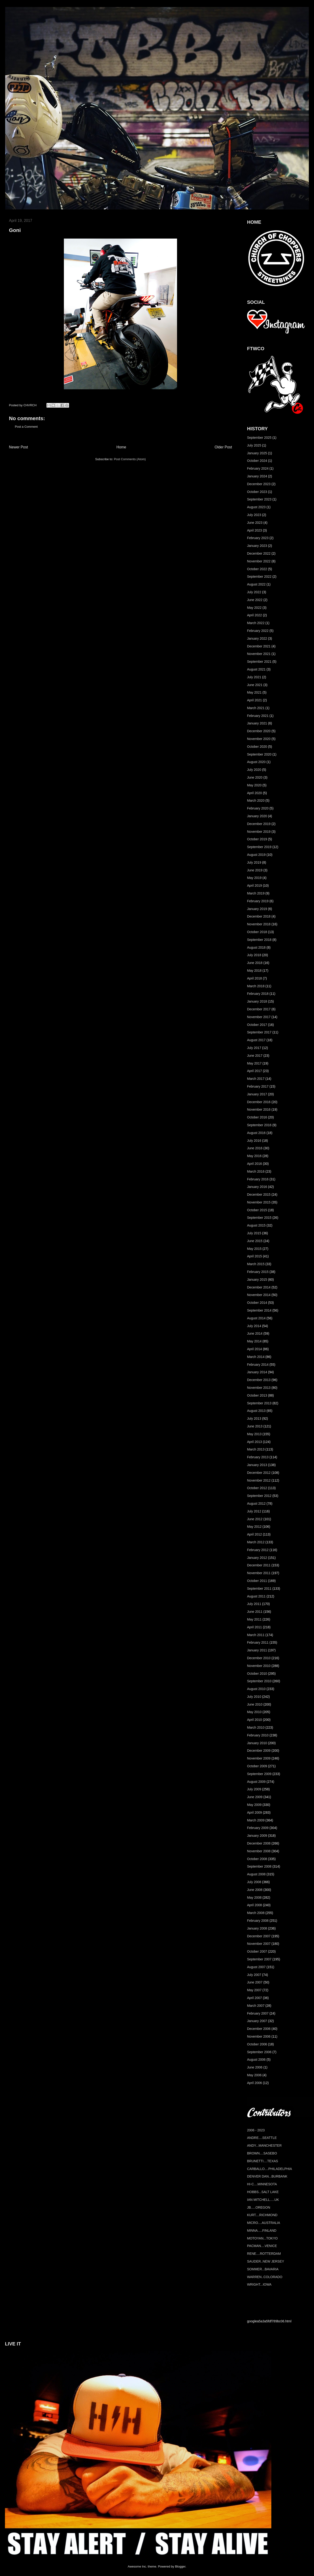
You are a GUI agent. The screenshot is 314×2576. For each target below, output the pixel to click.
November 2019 (259, 831)
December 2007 (259, 1936)
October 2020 (257, 746)
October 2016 (257, 1117)
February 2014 (258, 1364)
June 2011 (254, 1611)
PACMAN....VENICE (262, 2246)
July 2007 (254, 1975)
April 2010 (254, 1720)
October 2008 (257, 1859)
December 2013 (259, 1380)
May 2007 (254, 1990)
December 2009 (259, 1750)
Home (121, 447)
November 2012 (259, 1480)
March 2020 (255, 800)
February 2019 (258, 901)
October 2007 (257, 1951)
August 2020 (256, 762)
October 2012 (257, 1488)
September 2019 (259, 847)
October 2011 (257, 1581)
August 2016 (256, 1133)
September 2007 (259, 1959)
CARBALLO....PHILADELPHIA (269, 2169)
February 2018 (258, 993)
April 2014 (254, 1349)
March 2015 (255, 1264)
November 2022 (259, 561)
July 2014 (254, 1326)
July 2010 (254, 1696)
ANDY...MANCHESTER (264, 2145)
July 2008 (254, 1882)
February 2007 (258, 2013)
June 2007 (254, 1982)
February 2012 (258, 1550)
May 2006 (254, 2075)
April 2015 (254, 1256)
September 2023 (259, 499)
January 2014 (257, 1372)
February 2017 (258, 1086)
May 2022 (254, 607)
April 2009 (254, 1812)
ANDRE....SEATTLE (262, 2138)
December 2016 (259, 1102)
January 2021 (257, 723)
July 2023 (254, 515)
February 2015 (258, 1272)
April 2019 (254, 885)
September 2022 (259, 576)
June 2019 (254, 870)
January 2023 (257, 546)
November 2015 (259, 1202)
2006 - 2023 (256, 2130)
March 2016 (255, 1171)
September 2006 (259, 2052)
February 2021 (258, 716)
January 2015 (257, 1279)
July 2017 (254, 1048)
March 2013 (255, 1449)
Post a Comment (26, 426)
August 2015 (256, 1225)
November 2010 (259, 1666)
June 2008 (254, 1890)
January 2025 (257, 453)
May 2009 (254, 1805)
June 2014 (254, 1333)
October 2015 (257, 1210)
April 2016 (254, 1164)
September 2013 (259, 1403)
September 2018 (259, 940)
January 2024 (257, 476)
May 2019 (254, 878)
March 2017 (255, 1079)
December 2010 (259, 1658)
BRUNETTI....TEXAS (262, 2161)
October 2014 (257, 1302)
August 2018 (256, 947)
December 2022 (259, 553)
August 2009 (256, 1782)
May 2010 (254, 1712)
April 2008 (254, 1905)
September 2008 (259, 1866)
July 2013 (254, 1418)
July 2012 (254, 1511)
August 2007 (256, 1967)
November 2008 (259, 1851)
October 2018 (257, 932)
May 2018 (254, 970)
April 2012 (254, 1534)
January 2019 (257, 909)
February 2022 (258, 631)
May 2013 (254, 1434)
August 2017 (256, 1040)
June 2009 (254, 1797)
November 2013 (259, 1388)
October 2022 (257, 569)
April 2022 (254, 615)
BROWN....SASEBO (262, 2153)
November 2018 (259, 924)
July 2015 (254, 1233)
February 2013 (258, 1457)
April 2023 (254, 530)
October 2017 (257, 1025)
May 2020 (254, 785)
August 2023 (256, 507)
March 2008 (255, 1913)
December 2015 (259, 1194)
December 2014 (259, 1287)
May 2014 (254, 1341)
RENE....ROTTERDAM (264, 2253)
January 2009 (257, 1835)
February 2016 (258, 1179)
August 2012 (256, 1503)
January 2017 (257, 1094)
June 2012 (254, 1519)
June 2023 (254, 522)
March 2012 (255, 1542)
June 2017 (254, 1055)
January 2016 (257, 1187)
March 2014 (255, 1357)
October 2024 (257, 461)
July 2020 (254, 770)
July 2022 (254, 592)
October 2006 (257, 2044)
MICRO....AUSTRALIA (263, 2223)
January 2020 (257, 816)
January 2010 (257, 1743)
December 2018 (259, 916)
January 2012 (257, 1558)
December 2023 (259, 484)
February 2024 (258, 468)
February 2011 (258, 1642)
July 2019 (254, 862)
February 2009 (258, 1828)
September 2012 (259, 1496)
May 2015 (254, 1249)
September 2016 (259, 1125)
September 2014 (259, 1310)
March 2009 (255, 1820)
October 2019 (257, 839)
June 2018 (254, 963)
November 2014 (259, 1295)
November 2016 (259, 1109)
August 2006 (256, 2059)
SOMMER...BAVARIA (262, 2269)
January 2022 (257, 638)
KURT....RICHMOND (262, 2215)
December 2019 (259, 824)
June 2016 (254, 1148)
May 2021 (254, 692)
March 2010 (255, 1727)
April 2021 (254, 700)
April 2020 (254, 793)
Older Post (223, 447)
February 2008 (258, 1920)
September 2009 (259, 1774)
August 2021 (256, 669)
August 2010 (256, 1689)
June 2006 (254, 2067)
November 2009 (259, 1758)
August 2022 (256, 584)
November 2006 (259, 2036)
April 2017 (254, 1071)
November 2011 (259, 1573)
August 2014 (256, 1318)
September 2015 (259, 1217)
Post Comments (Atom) (130, 459)
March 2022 (255, 623)
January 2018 (257, 1001)
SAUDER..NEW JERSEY (265, 2261)
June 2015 (254, 1241)
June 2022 (254, 600)
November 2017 (259, 1017)
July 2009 (254, 1789)
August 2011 (256, 1596)
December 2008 (259, 1843)
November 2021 (259, 654)
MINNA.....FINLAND (261, 2230)
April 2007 (254, 1998)
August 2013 (256, 1411)
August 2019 (256, 855)
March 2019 (255, 893)
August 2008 (256, 1874)
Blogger (180, 2566)
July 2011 (254, 1604)
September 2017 (259, 1032)
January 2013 (257, 1465)
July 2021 (254, 677)
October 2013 (257, 1395)
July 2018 (254, 955)
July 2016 (254, 1140)
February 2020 (258, 808)
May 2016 (254, 1156)
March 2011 (255, 1635)
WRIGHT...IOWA (259, 2284)
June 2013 (254, 1426)
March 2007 (255, 2005)
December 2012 (259, 1473)
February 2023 (258, 538)
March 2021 (255, 708)
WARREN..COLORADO (264, 2277)
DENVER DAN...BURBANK (267, 2176)
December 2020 (259, 731)
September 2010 (259, 1681)
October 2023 (257, 492)
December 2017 (259, 1009)
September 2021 (259, 661)
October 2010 (257, 1673)
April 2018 (254, 978)
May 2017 (254, 1063)
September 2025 (259, 437)
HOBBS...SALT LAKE (263, 2192)
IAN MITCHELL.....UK (263, 2200)
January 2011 (257, 1650)
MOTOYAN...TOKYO (262, 2238)
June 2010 (254, 1704)
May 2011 (254, 1619)
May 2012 (254, 1526)
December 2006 (259, 2029)
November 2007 (259, 1944)
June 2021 (254, 685)
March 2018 (255, 986)
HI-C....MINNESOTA (262, 2184)
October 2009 (257, 1766)
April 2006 (254, 2083)
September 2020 (259, 754)
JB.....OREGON (258, 2207)
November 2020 (259, 739)
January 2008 (257, 1928)
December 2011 (259, 1565)
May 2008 (254, 1897)
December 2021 (259, 646)
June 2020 (254, 777)
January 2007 (257, 2021)
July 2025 (254, 445)
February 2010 (258, 1735)
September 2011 (259, 1588)
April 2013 (254, 1442)
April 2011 (254, 1627)
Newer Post (18, 447)
